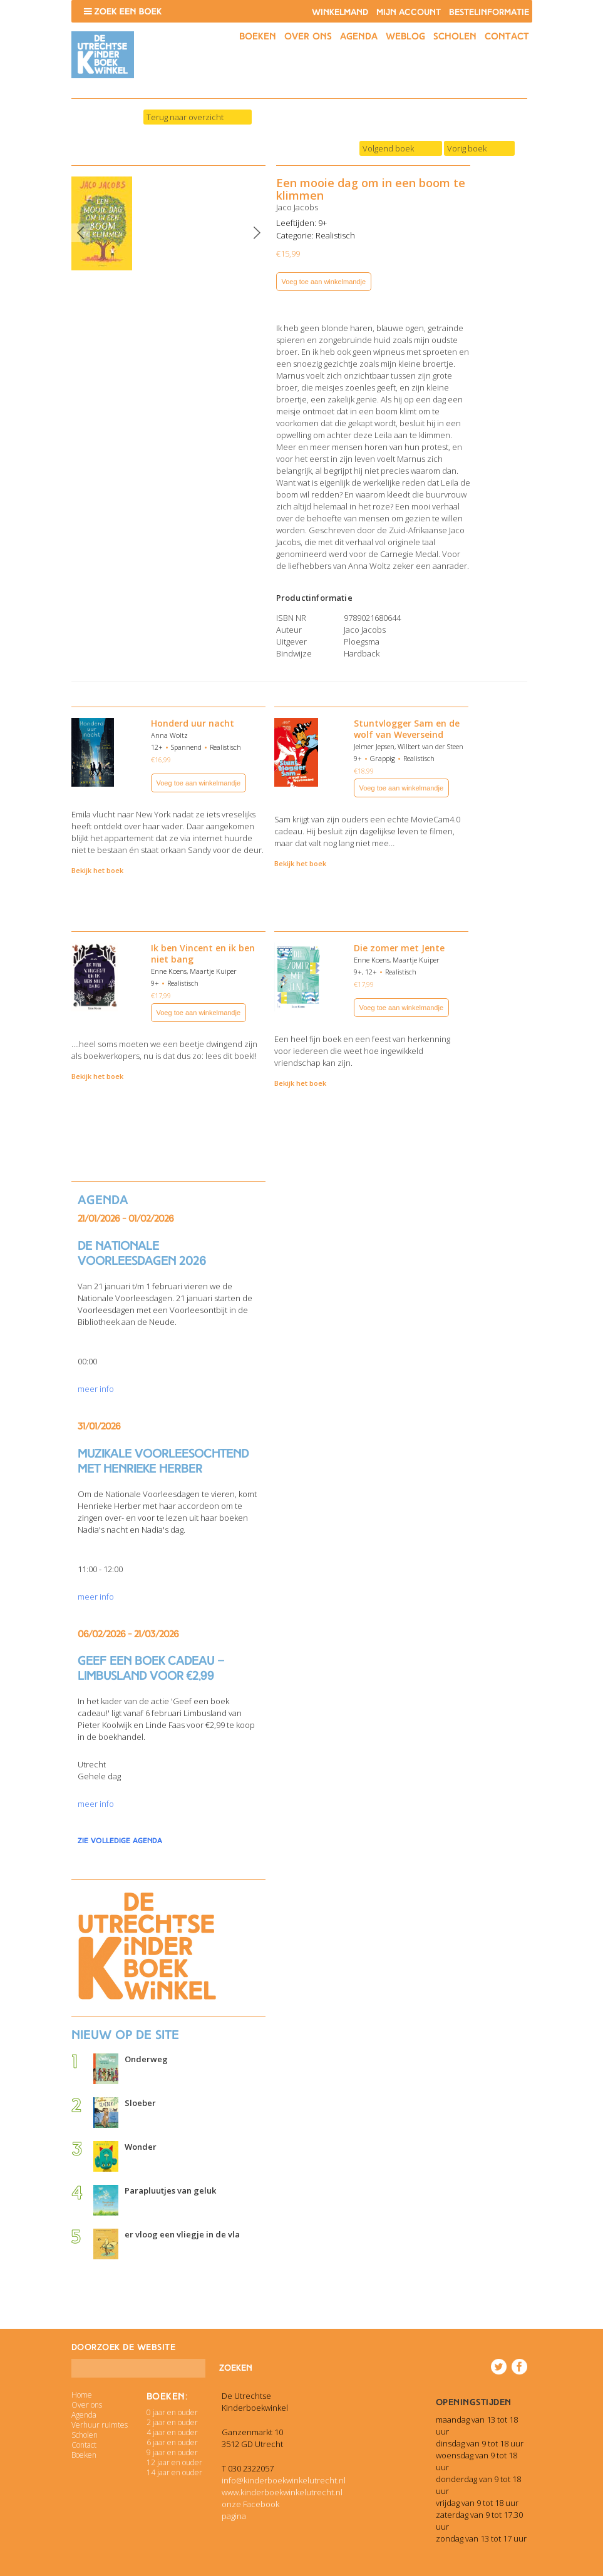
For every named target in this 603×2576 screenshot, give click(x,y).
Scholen (455, 36)
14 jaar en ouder (174, 2472)
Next (256, 232)
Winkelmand (340, 12)
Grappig (382, 758)
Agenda (359, 36)
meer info (96, 1388)
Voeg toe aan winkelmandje (324, 281)
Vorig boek (467, 148)
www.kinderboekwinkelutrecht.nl (282, 2492)
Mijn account (408, 12)
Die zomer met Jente (399, 948)
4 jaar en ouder (172, 2432)
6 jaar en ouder (172, 2442)
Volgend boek (388, 148)
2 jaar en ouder (172, 2422)
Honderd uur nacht (192, 723)
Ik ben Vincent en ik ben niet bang (203, 953)
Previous (80, 232)
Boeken (257, 36)
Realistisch (335, 235)
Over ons (308, 36)
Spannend (186, 747)
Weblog (405, 36)
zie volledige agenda (120, 1840)
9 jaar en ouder (172, 2452)
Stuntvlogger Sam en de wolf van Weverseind (407, 728)
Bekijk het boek (97, 870)
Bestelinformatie (489, 12)
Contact (507, 36)
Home (81, 2394)
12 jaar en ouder (174, 2462)
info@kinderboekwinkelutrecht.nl (284, 2480)
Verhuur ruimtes (99, 2425)
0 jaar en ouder (172, 2412)
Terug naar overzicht (185, 117)
